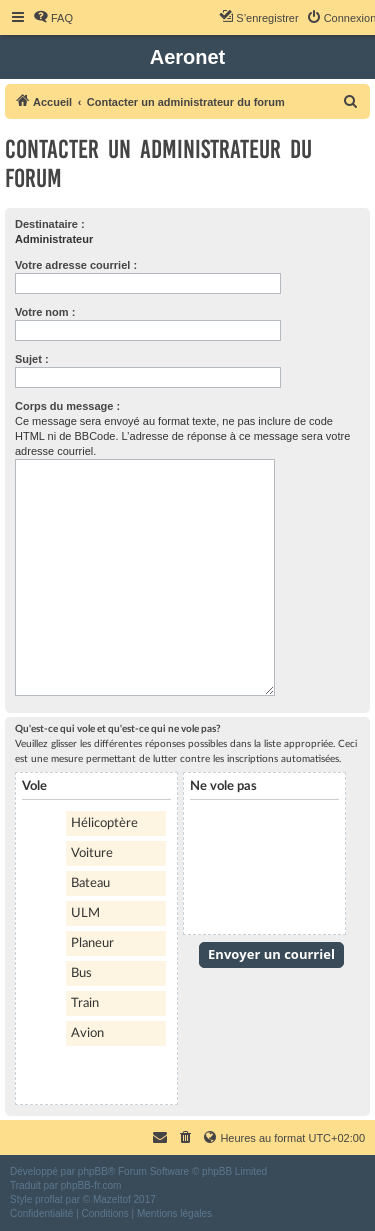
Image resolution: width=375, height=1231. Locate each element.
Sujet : (32, 359)
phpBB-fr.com (91, 1185)
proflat (49, 1199)
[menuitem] (53, 18)
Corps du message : (67, 406)
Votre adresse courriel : (76, 265)
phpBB (93, 1171)
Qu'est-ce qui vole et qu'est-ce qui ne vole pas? (118, 729)
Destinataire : (50, 224)
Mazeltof (112, 1199)
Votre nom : (45, 312)
